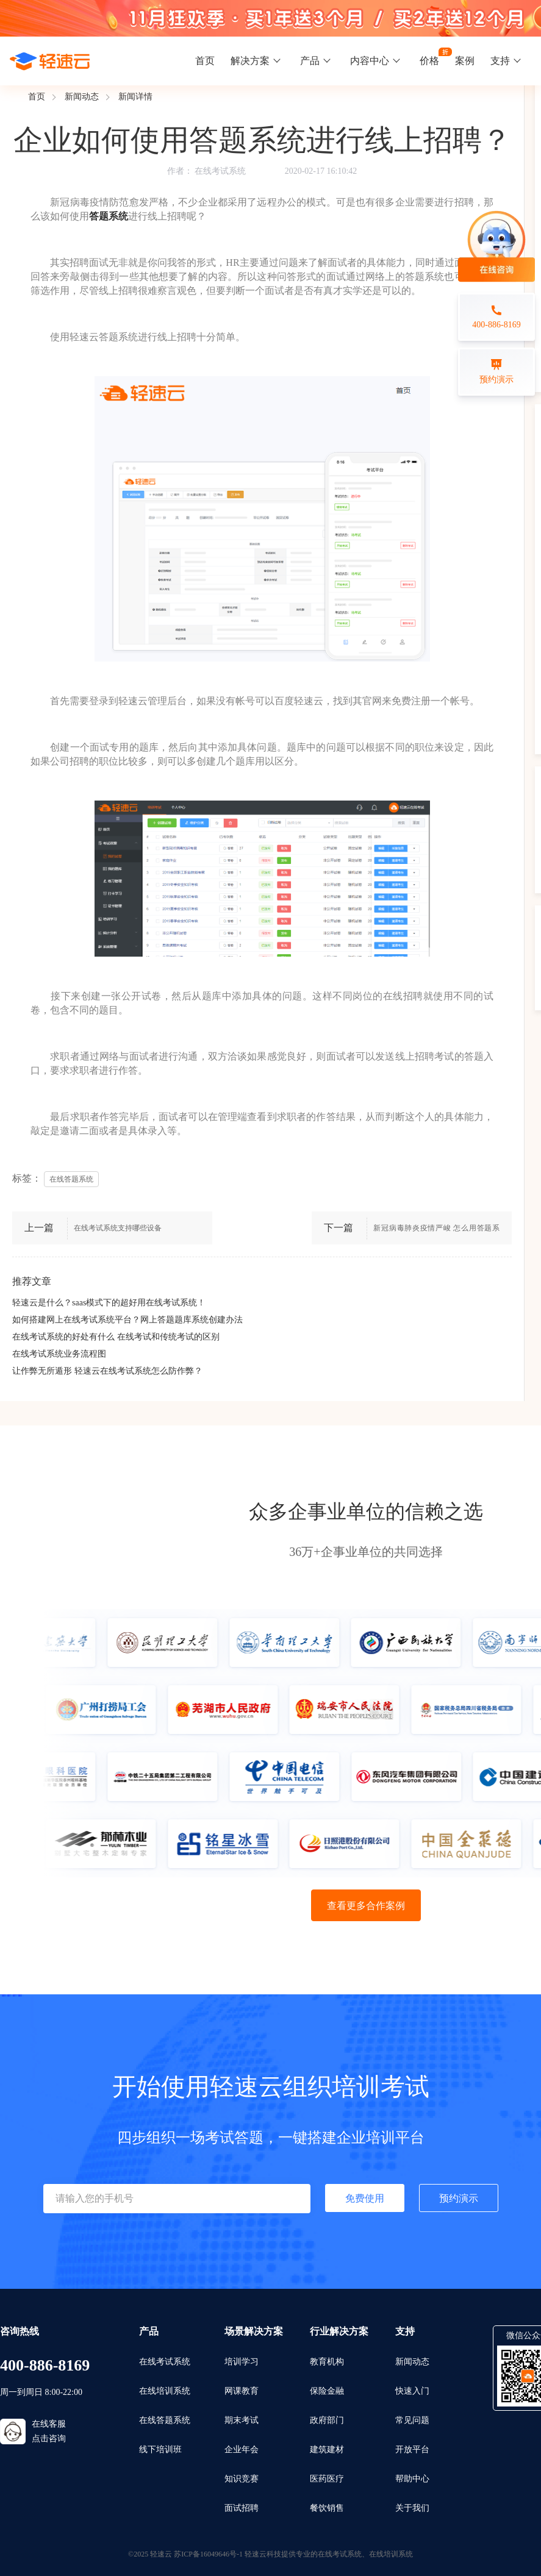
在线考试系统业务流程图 (59, 1353)
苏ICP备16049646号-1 (208, 2554)
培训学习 (241, 2361)
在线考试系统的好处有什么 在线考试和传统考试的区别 (116, 1336)
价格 (429, 60)
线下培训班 (160, 2449)
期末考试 (241, 2420)
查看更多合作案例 (366, 1905)
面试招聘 (241, 2508)
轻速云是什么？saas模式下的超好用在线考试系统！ (109, 1302)
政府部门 (327, 2420)
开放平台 (412, 2449)
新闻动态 (82, 96)
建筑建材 (327, 2449)
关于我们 (412, 2508)
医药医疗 (327, 2478)
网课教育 (241, 2391)
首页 (205, 60)
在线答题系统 (164, 2420)
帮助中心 (412, 2478)
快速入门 (412, 2391)
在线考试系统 (220, 171)
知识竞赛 (241, 2478)
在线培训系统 (164, 2391)
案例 (465, 60)
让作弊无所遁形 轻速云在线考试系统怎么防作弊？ (107, 1370)
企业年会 (241, 2449)
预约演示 (458, 2198)
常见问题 (412, 2420)
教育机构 (327, 2361)
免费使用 (364, 2198)
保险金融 (327, 2391)
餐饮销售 (327, 2508)
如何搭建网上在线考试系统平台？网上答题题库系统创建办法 (127, 1319)
